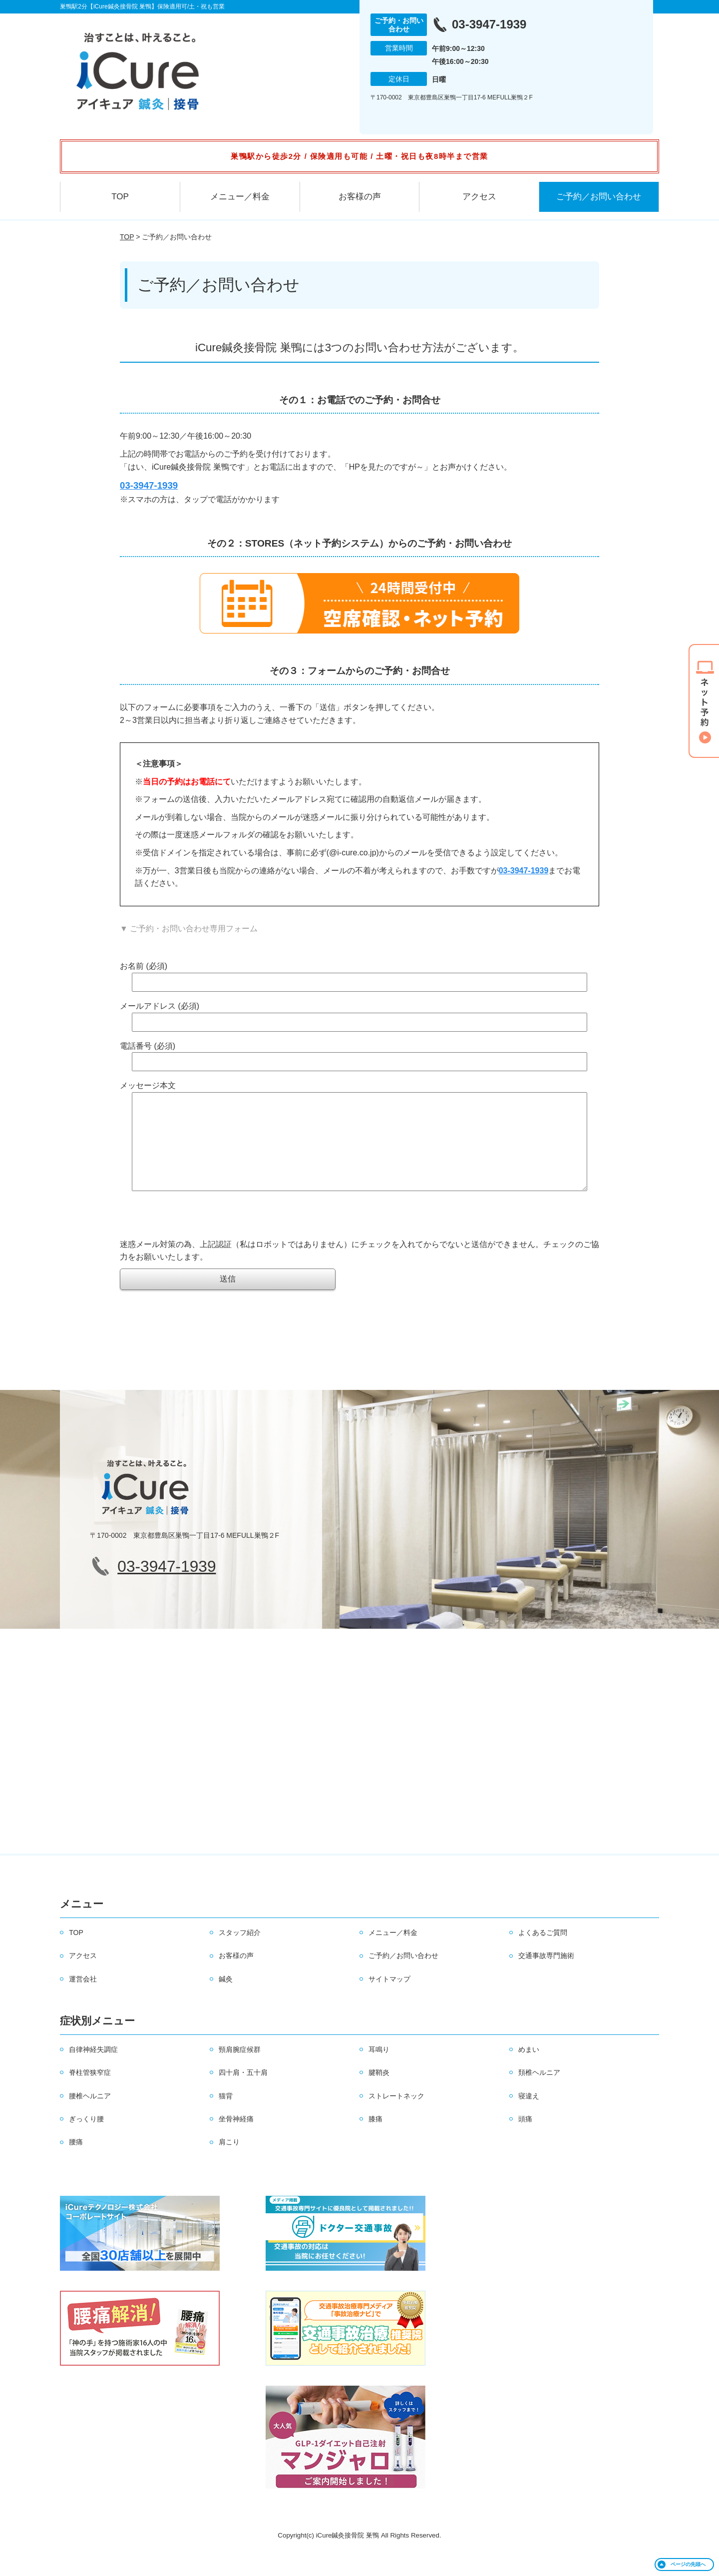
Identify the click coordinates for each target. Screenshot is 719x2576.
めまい (528, 2069)
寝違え (528, 2116)
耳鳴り (378, 2069)
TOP (120, 196)
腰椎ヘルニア (90, 2116)
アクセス (479, 196)
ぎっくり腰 (86, 2139)
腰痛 (76, 2162)
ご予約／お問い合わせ (598, 196)
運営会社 (83, 1999)
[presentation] (196, 1238)
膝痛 (375, 2139)
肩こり (229, 2162)
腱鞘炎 (378, 2092)
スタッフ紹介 (240, 1952)
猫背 (226, 2116)
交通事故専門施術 (546, 1975)
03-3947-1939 (524, 870)
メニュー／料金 (240, 196)
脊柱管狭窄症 (90, 2092)
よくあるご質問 (542, 1952)
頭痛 (525, 2139)
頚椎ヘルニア (539, 2092)
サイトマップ (389, 1999)
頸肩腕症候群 (240, 2069)
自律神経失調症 (93, 2069)
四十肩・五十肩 (243, 2092)
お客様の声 (360, 196)
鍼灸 (226, 1999)
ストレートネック (396, 2116)
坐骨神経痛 (236, 2139)
